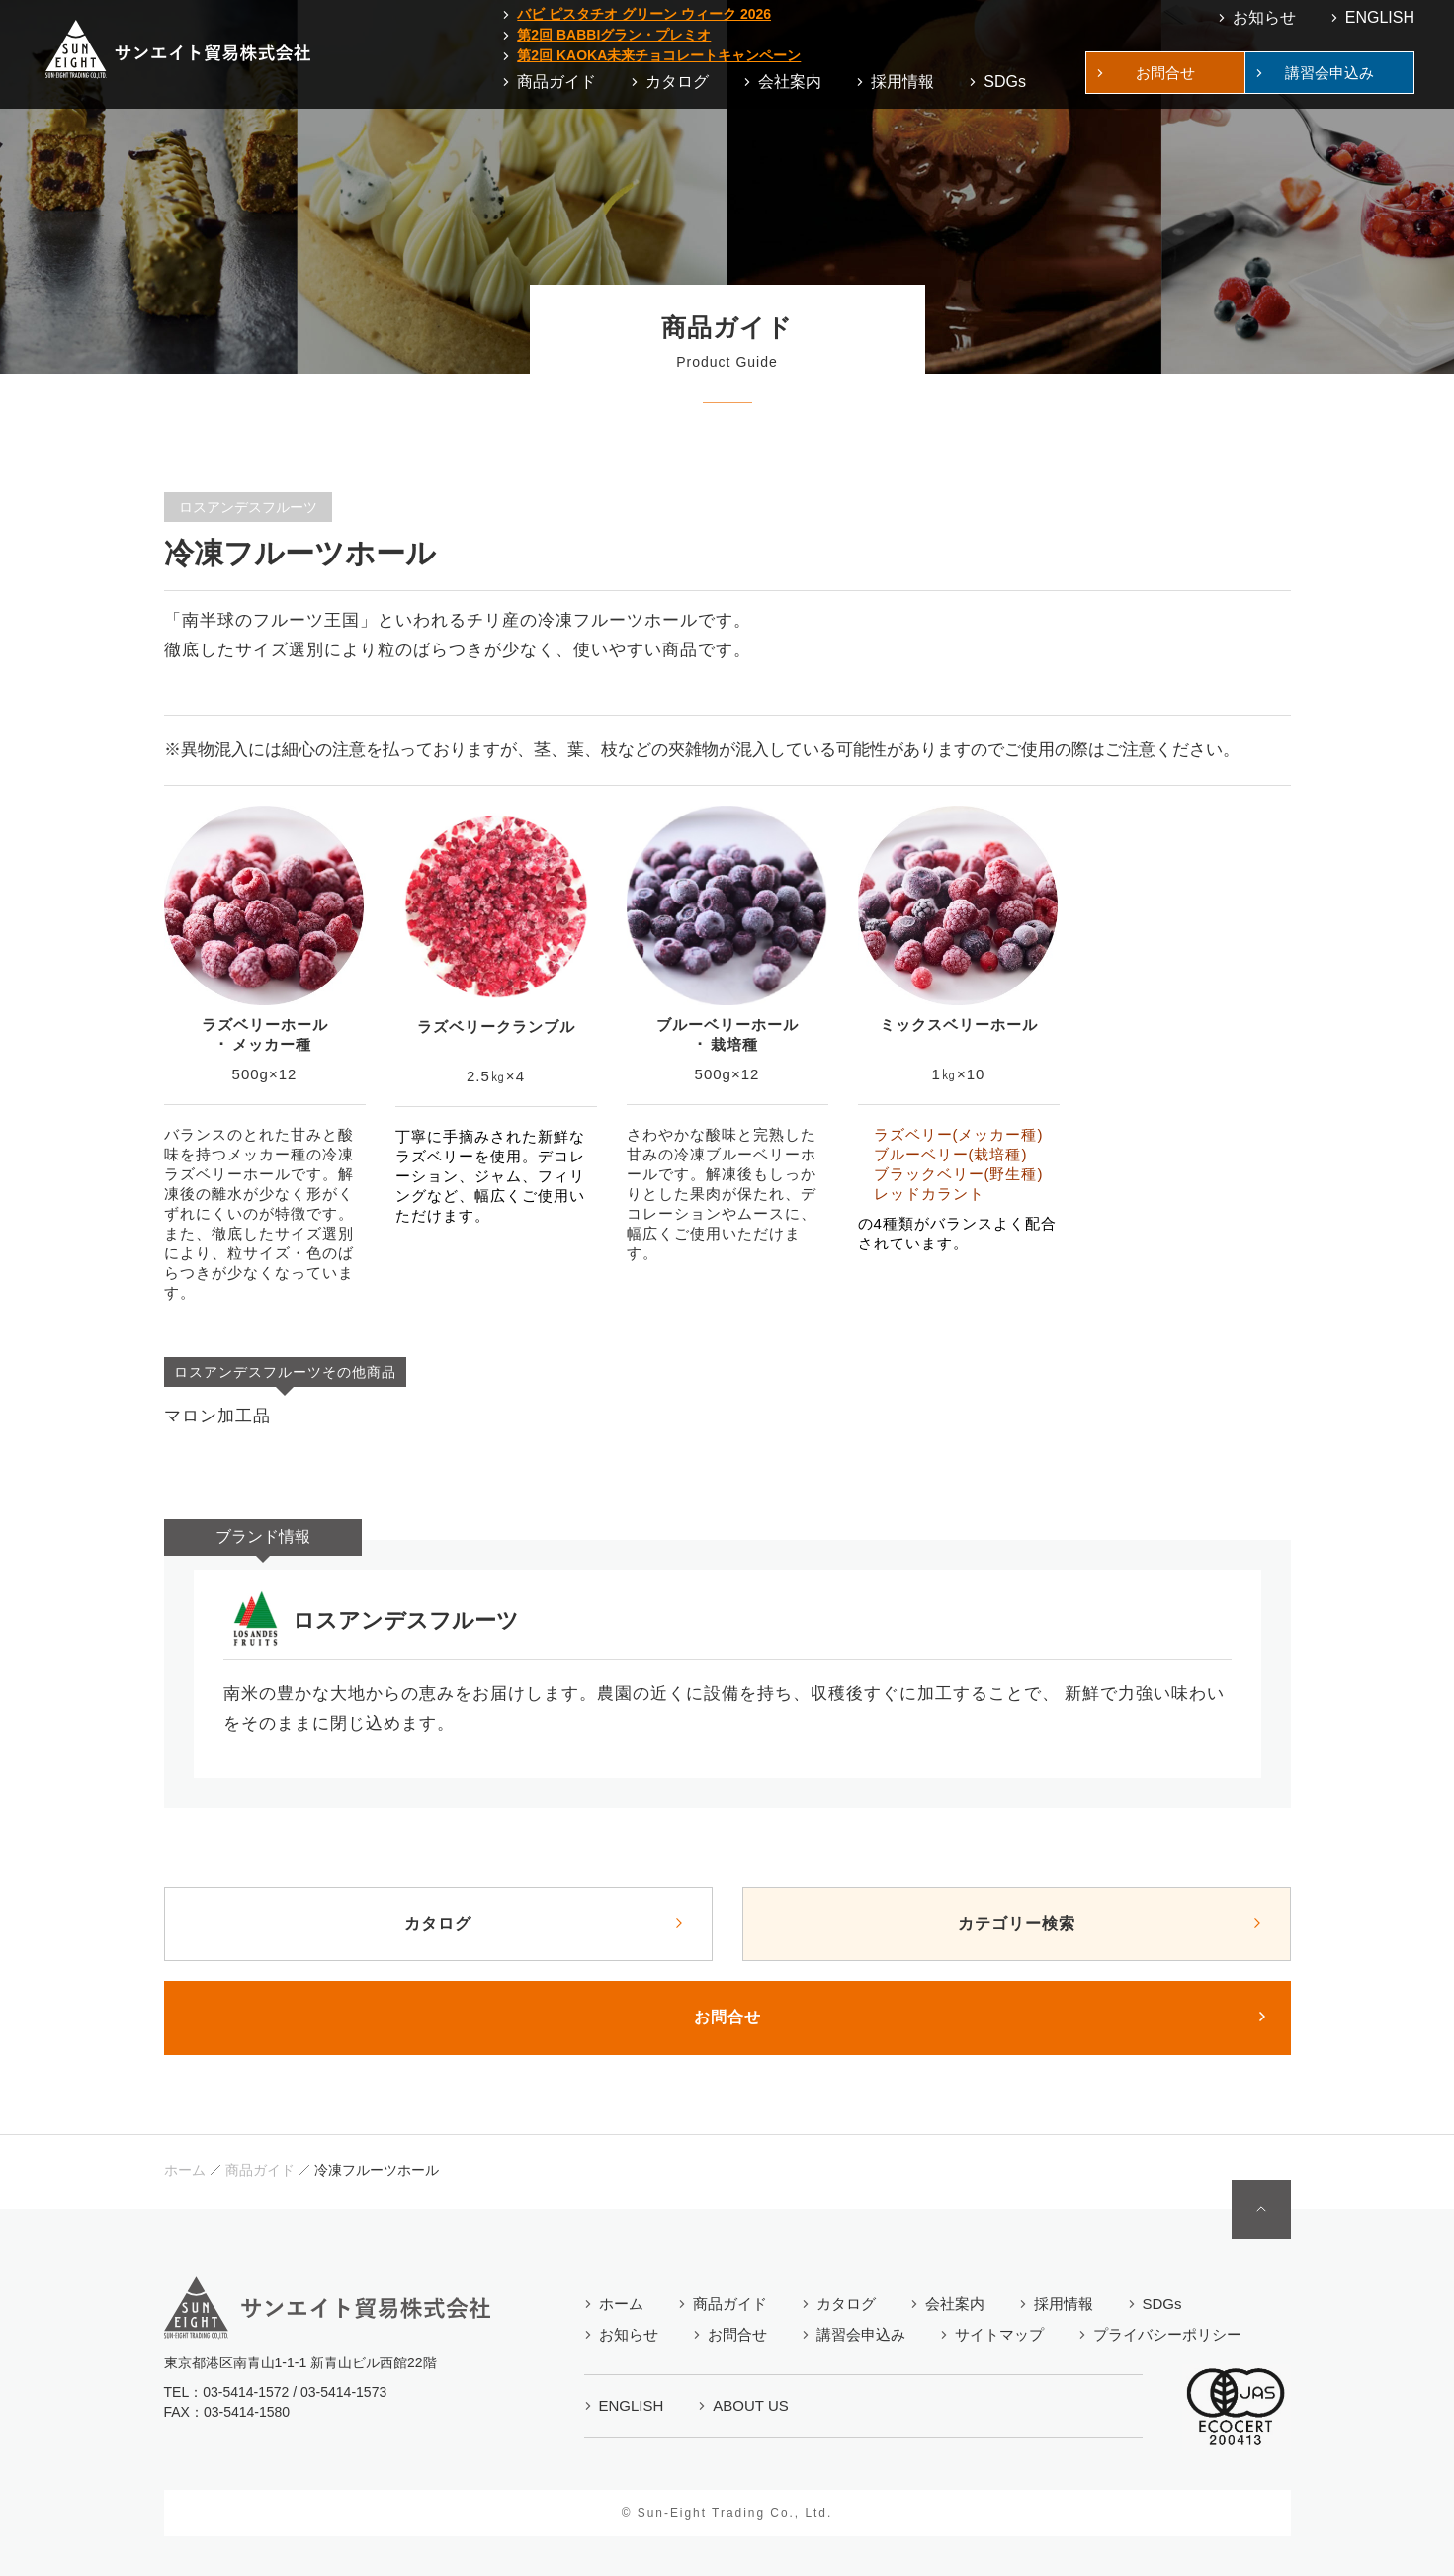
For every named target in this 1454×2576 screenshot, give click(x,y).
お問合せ (727, 2017)
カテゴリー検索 (1016, 1923)
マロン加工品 (217, 1416)
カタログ (437, 1923)
